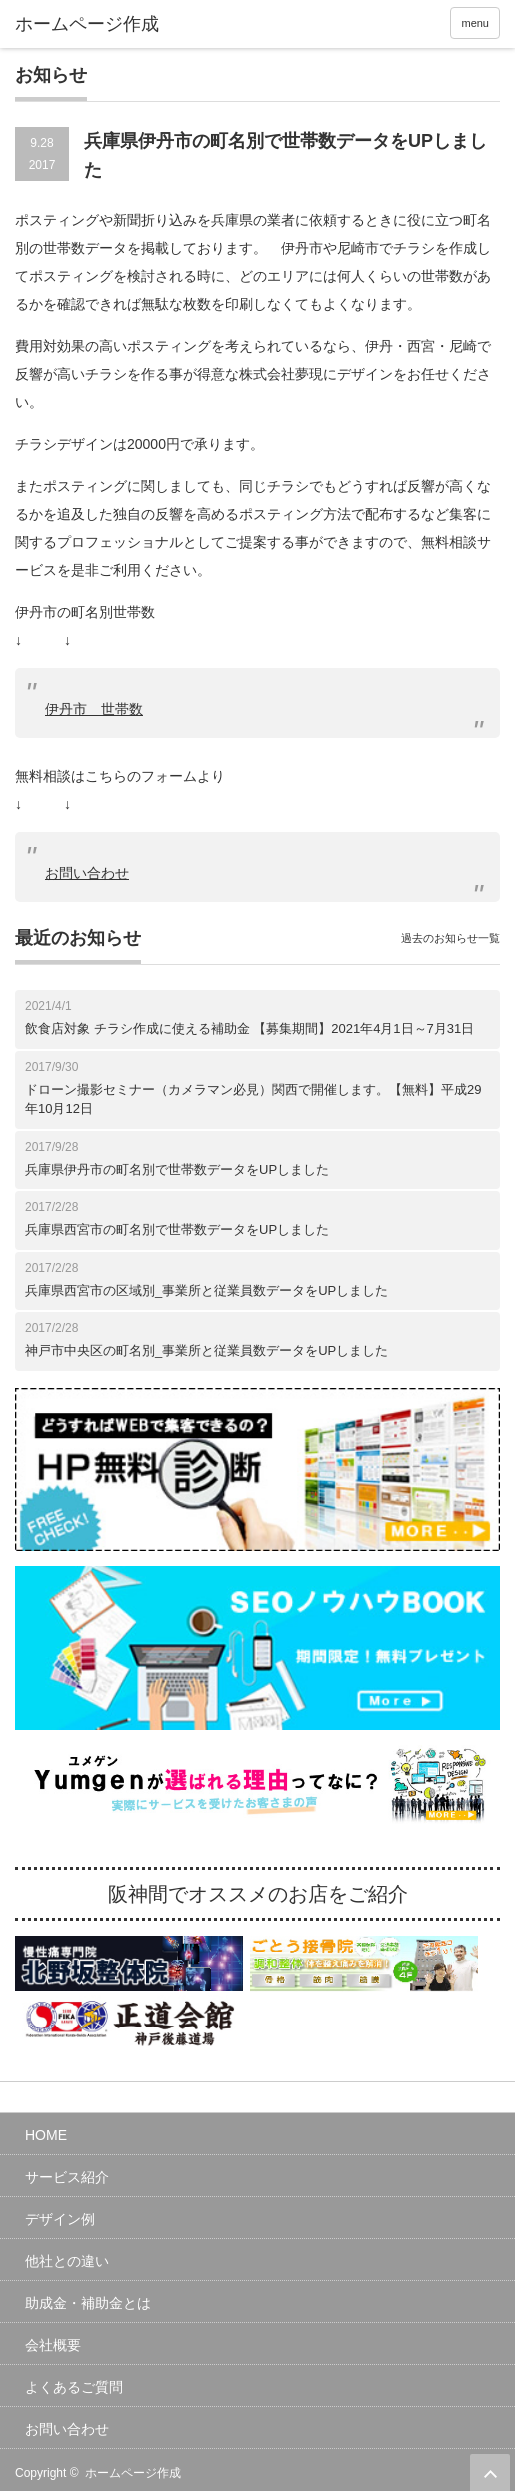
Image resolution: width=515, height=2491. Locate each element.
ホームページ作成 (133, 2473)
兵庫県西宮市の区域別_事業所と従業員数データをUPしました (206, 1290)
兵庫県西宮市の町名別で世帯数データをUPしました (177, 1229)
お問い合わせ (87, 873)
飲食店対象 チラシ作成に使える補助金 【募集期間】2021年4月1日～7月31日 (249, 1028)
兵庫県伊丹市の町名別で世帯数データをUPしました (177, 1169)
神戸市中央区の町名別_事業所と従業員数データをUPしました (206, 1350)
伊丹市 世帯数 (94, 709)
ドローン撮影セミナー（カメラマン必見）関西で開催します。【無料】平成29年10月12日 (253, 1099)
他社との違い (67, 2261)
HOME (46, 2135)
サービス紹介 (67, 2177)
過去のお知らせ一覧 (450, 938)
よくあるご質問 (74, 2387)
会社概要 (53, 2345)
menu (475, 23)
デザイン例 (60, 2219)
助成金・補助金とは (88, 2303)
